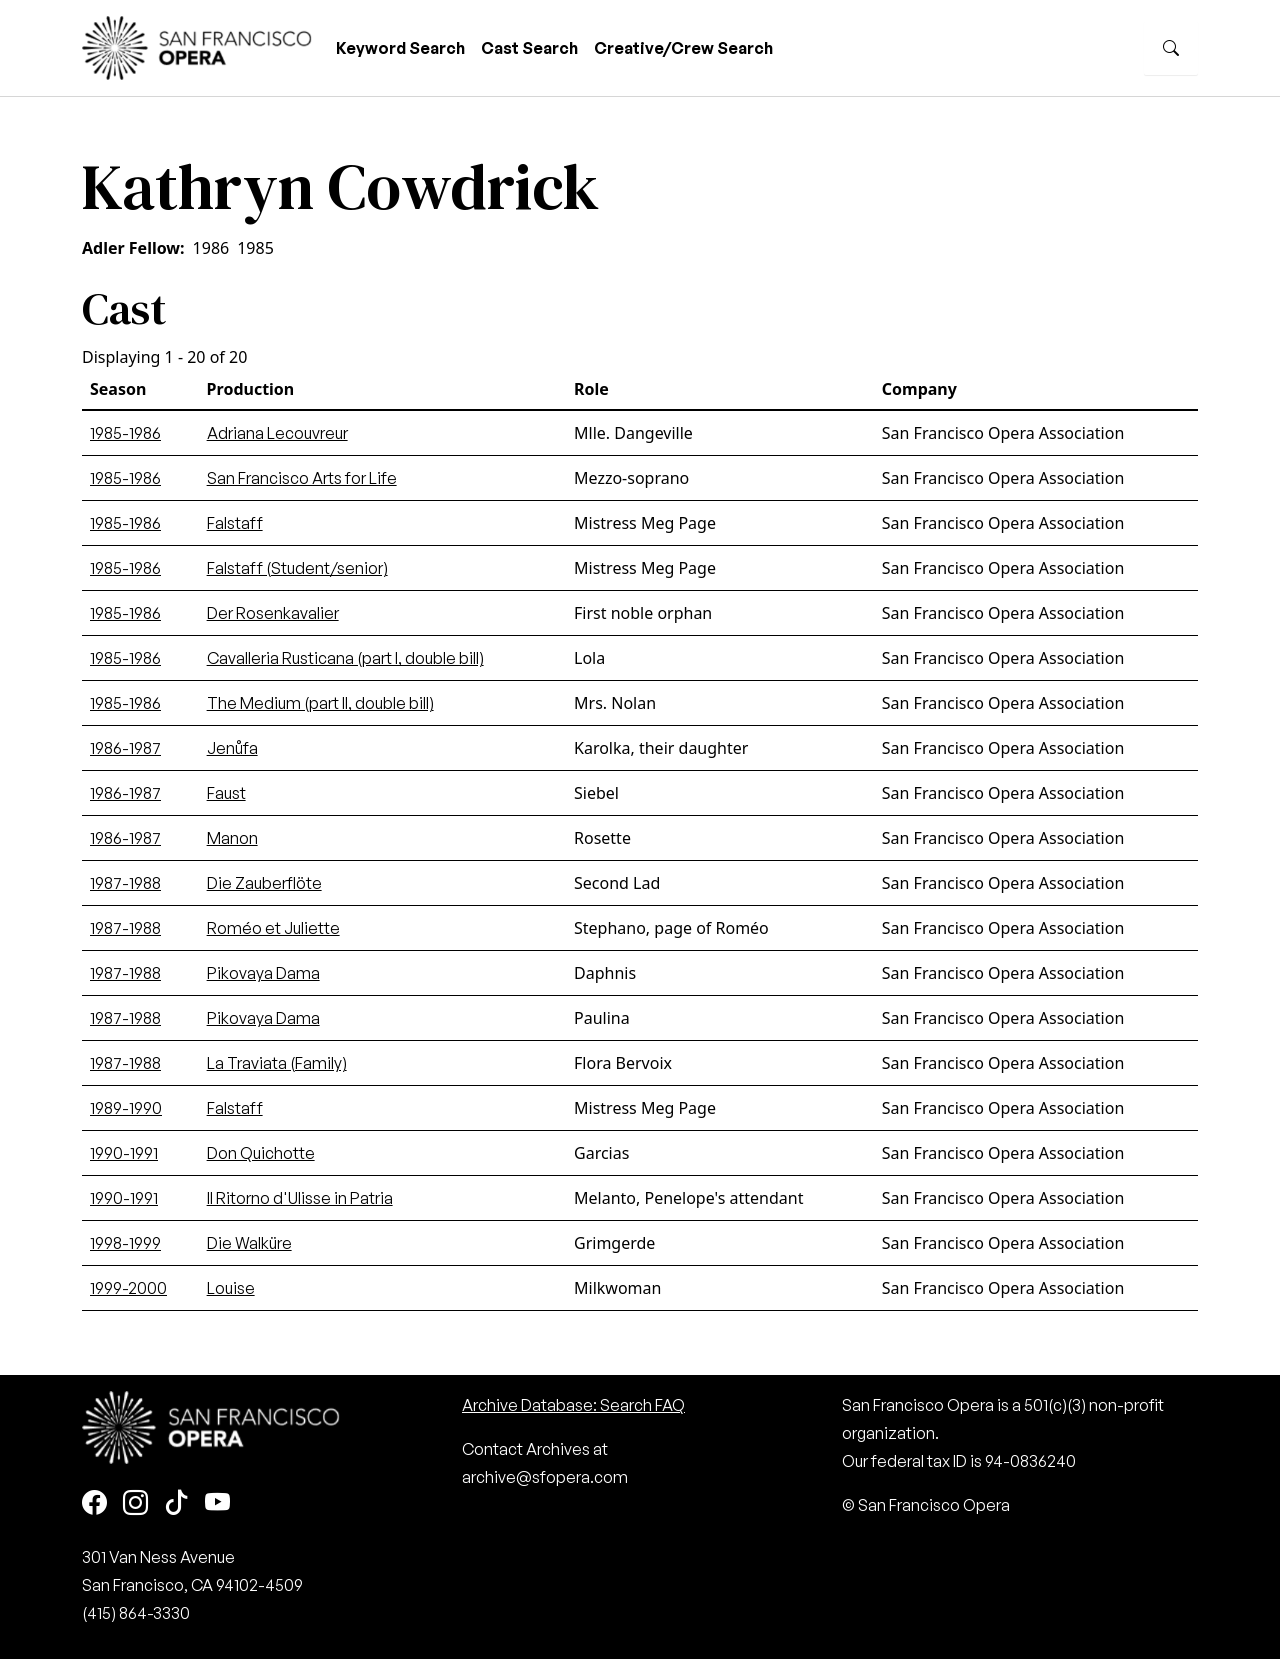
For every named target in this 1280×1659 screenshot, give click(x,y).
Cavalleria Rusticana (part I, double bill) (345, 658)
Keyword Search (400, 48)
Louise (231, 1288)
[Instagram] (135, 1503)
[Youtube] (217, 1503)
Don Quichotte (261, 1153)
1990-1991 (124, 1153)
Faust (226, 793)
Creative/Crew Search (683, 48)
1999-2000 (128, 1288)
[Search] (1171, 48)
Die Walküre (249, 1243)
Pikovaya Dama (263, 973)
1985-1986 (125, 433)
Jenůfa (232, 748)
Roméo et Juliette (273, 928)
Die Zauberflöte (264, 883)
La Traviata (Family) (277, 1063)
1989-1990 (126, 1108)
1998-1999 (125, 1243)
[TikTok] (176, 1503)
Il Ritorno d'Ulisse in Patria (300, 1198)
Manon (232, 838)
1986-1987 (125, 748)
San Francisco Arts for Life (302, 478)
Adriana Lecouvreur (277, 433)
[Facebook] (94, 1503)
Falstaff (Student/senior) (297, 568)
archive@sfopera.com (545, 1477)
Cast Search (529, 48)
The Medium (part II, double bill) (320, 703)
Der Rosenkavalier (273, 613)
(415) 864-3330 (136, 1613)
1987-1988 (125, 883)
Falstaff (235, 523)
